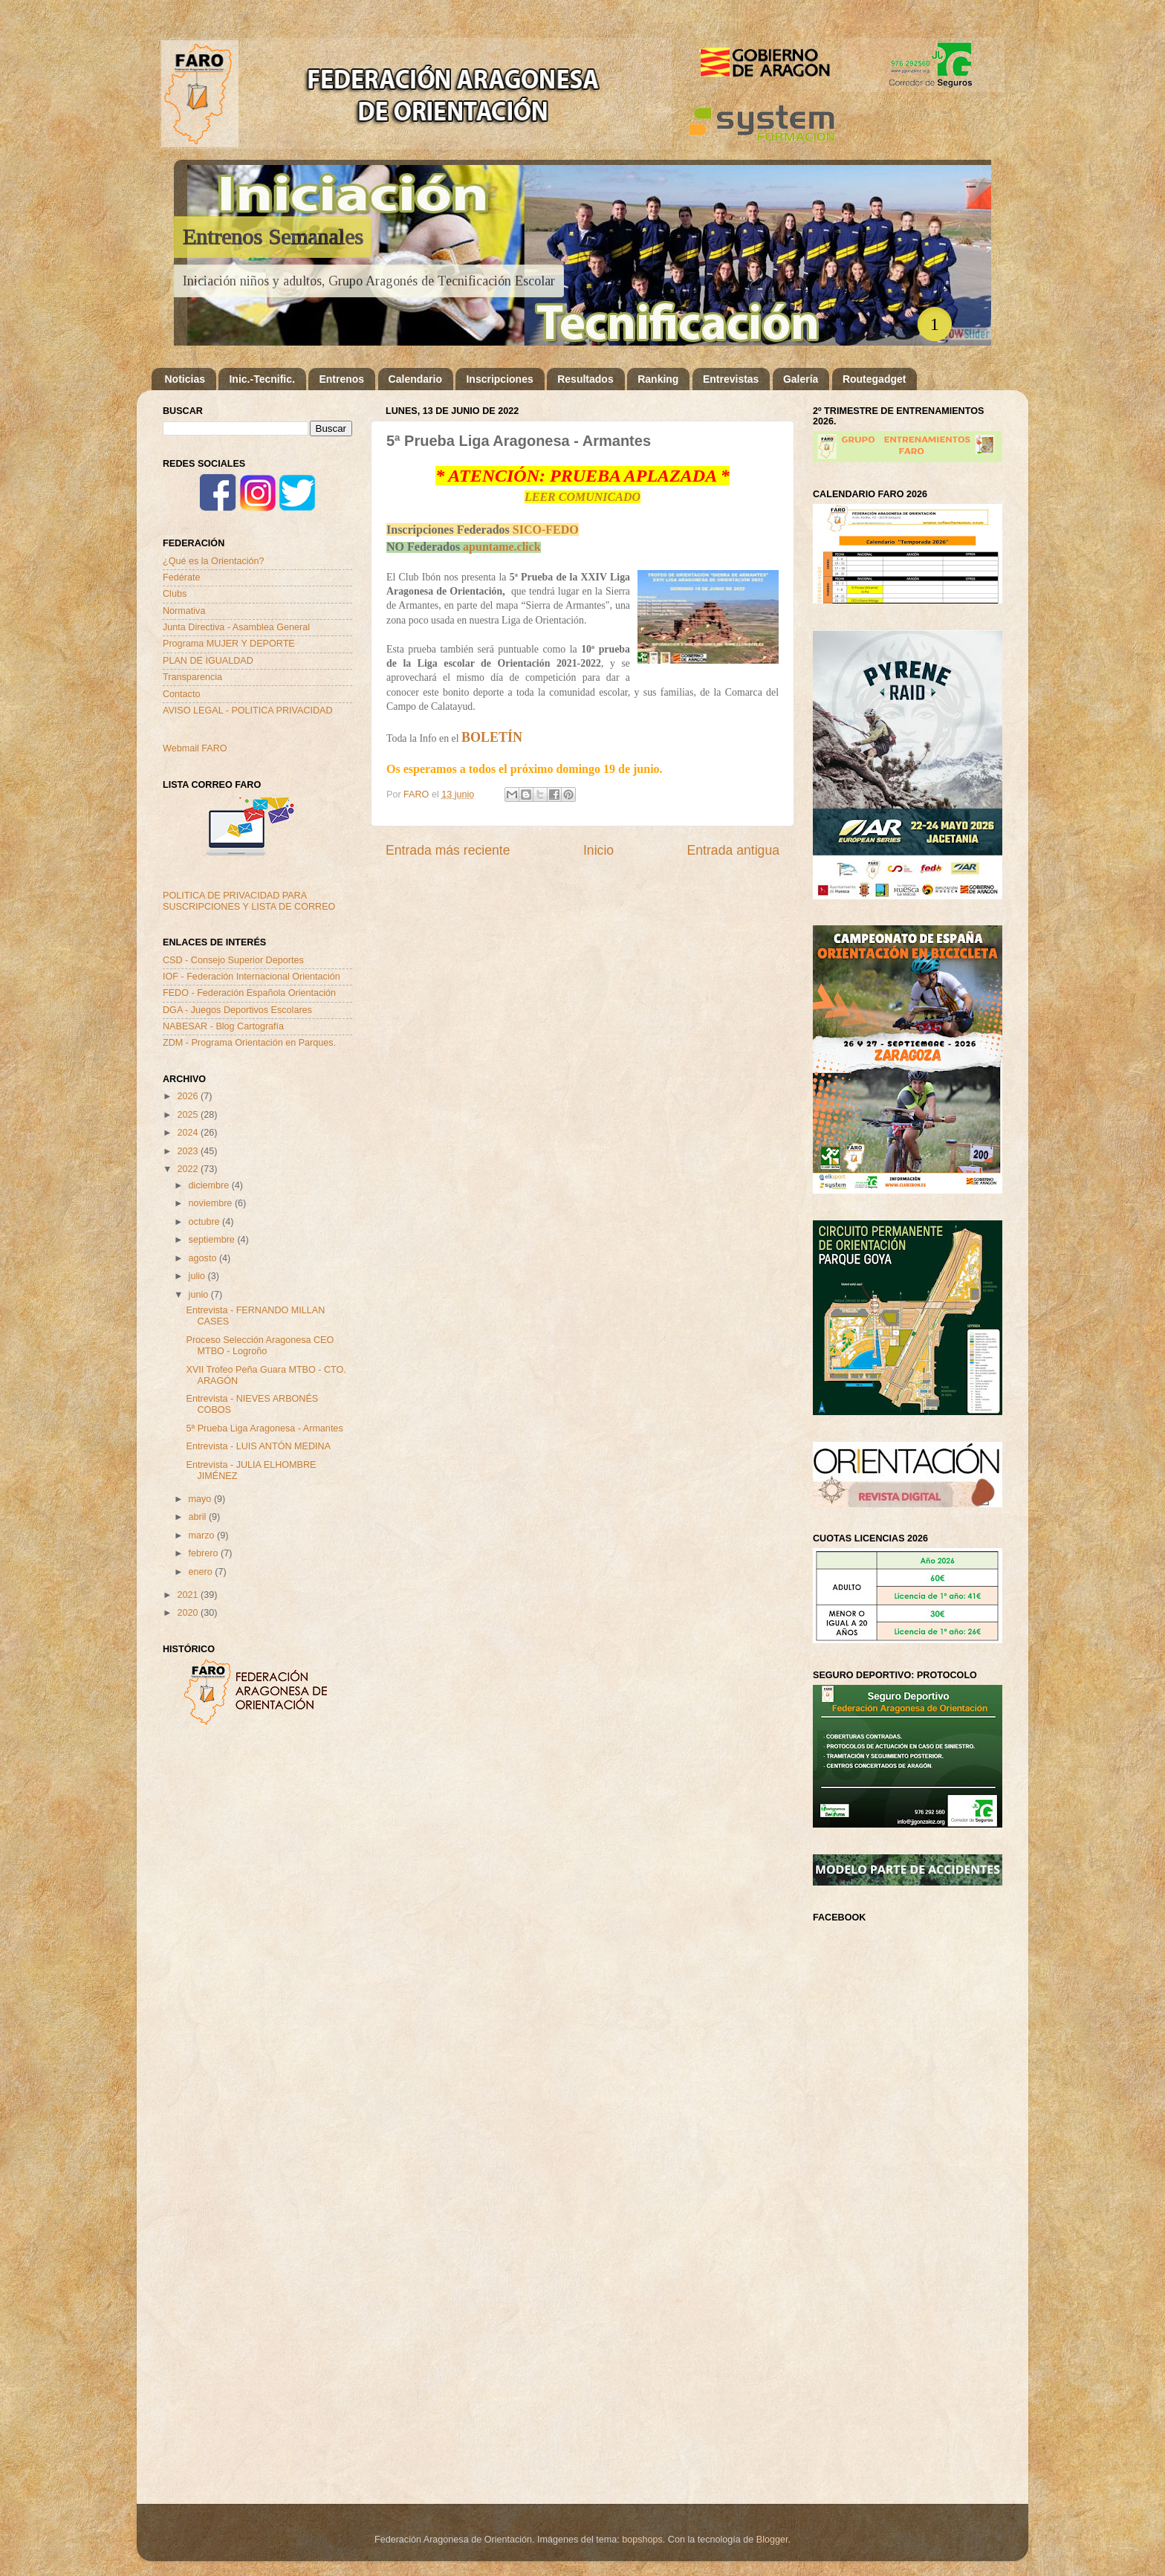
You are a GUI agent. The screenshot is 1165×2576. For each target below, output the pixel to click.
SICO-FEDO (546, 529)
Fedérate (181, 577)
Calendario (415, 379)
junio (200, 1294)
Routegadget (874, 379)
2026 (189, 1096)
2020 (189, 1613)
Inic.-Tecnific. (261, 379)
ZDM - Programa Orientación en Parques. (249, 1043)
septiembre (213, 1239)
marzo (203, 1535)
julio (198, 1276)
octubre (206, 1222)
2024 (189, 1132)
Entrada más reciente (448, 850)
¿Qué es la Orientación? (214, 561)
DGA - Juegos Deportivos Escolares (237, 1010)
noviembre (212, 1203)
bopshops (642, 2539)
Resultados (585, 379)
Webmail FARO (195, 748)
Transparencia (192, 677)
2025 (189, 1115)
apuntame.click (501, 546)
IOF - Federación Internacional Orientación (251, 976)
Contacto (181, 694)
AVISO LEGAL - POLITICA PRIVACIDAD (248, 710)
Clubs (174, 594)
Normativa (184, 611)
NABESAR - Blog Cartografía (223, 1026)
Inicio (598, 850)
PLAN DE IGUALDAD (208, 661)
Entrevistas (731, 379)
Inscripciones (499, 379)
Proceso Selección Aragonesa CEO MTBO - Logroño (260, 1345)
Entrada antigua (733, 850)
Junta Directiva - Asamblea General (236, 627)
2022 (189, 1169)
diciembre (210, 1185)
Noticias (185, 379)
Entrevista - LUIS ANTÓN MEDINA (258, 1446)
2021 (189, 1595)
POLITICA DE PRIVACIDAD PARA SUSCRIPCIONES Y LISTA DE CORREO (249, 901)
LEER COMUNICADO (582, 497)
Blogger (772, 2539)
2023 (189, 1151)
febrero (205, 1553)
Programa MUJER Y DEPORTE (229, 643)
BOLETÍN (491, 737)
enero (202, 1572)
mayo (201, 1499)
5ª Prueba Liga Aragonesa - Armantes (264, 1428)
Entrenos (341, 379)
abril (199, 1517)
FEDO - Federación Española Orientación (249, 993)
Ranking (657, 379)
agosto (204, 1258)
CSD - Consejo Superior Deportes (233, 960)
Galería (800, 379)
